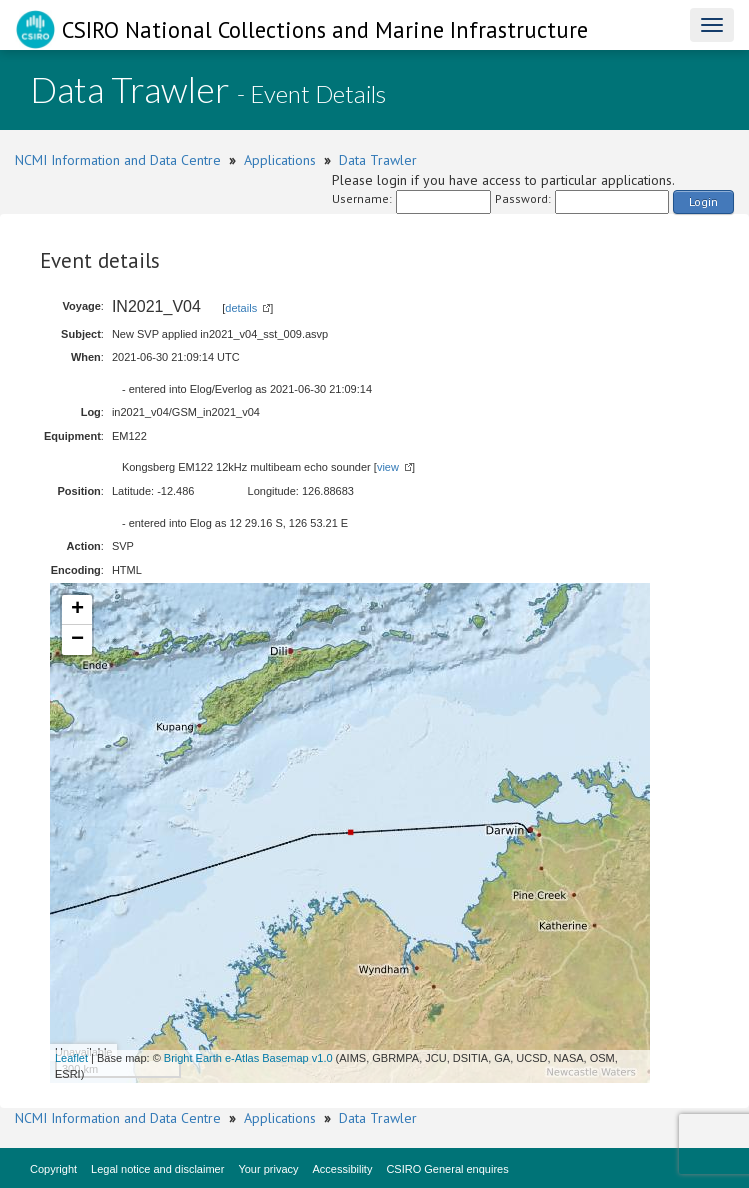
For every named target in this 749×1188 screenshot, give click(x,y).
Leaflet (71, 1058)
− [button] (77, 640)
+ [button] (77, 610)
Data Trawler (378, 160)
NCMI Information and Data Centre (118, 160)
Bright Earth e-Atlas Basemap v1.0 (248, 1058)
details (241, 308)
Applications (280, 160)
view (388, 467)
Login (703, 201)
